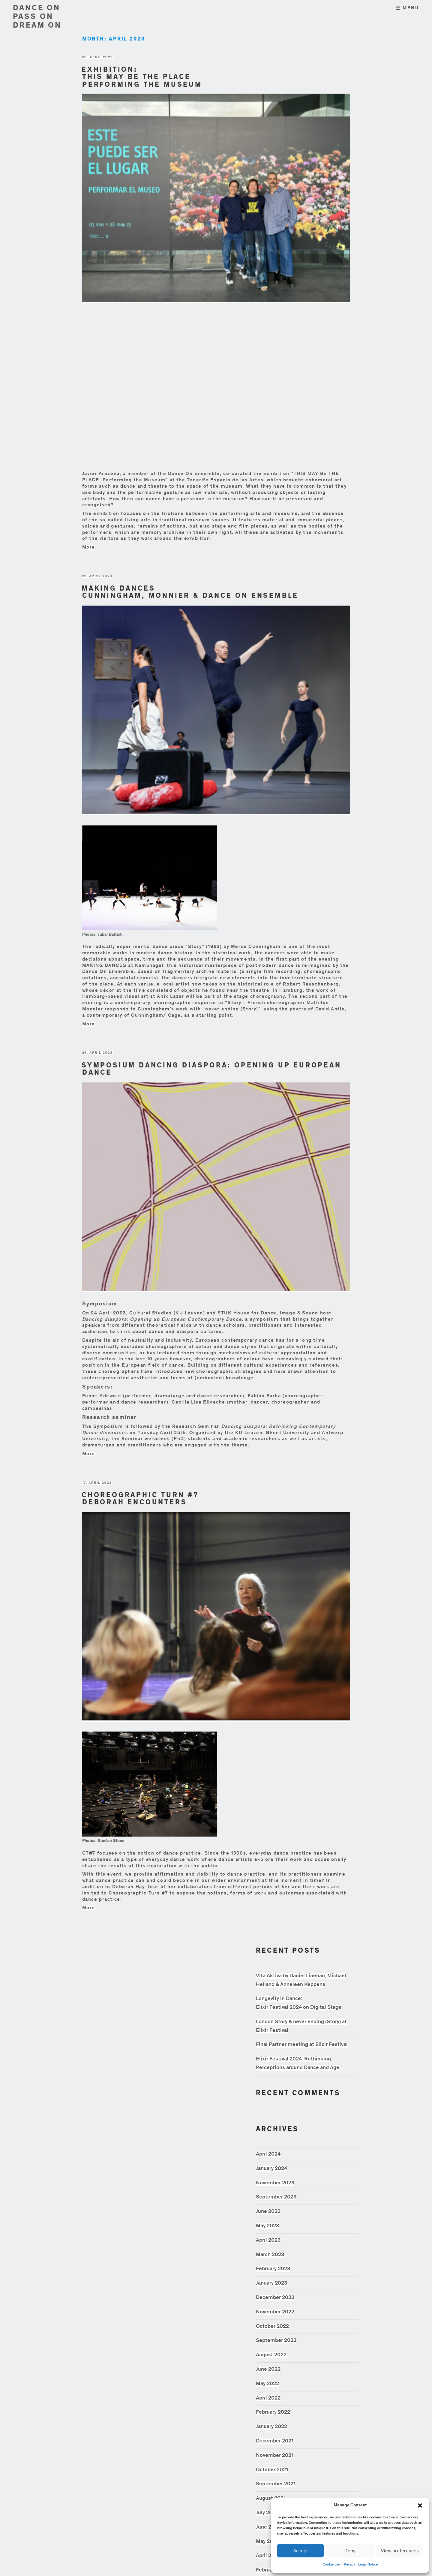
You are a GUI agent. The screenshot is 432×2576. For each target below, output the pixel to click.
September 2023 (276, 2197)
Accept (300, 2550)
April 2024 (268, 2154)
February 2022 (273, 2412)
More (88, 547)
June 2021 (268, 2527)
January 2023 (271, 2283)
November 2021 (274, 2455)
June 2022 (268, 2369)
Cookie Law (331, 2564)
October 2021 (272, 2470)
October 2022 (272, 2326)
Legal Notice (368, 2564)
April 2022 (268, 2398)
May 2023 (267, 2226)
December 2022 (275, 2298)
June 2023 (268, 2211)
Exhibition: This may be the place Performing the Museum (142, 77)
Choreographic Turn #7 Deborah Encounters (140, 1499)
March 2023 (270, 2255)
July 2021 (267, 2513)
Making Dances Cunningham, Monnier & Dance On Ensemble (190, 592)
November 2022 (275, 2312)
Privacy (349, 2564)
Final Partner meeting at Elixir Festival (302, 2045)
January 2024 (271, 2168)
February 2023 (273, 2269)
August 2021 (271, 2498)
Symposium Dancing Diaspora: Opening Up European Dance (211, 1069)
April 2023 (268, 2240)
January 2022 (271, 2427)
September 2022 (276, 2340)
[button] (420, 2505)
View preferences (400, 2550)
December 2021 (274, 2441)
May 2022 (267, 2384)
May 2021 (267, 2541)
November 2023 (275, 2183)
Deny (350, 2550)
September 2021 (276, 2484)
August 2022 (271, 2355)
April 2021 (268, 2556)
